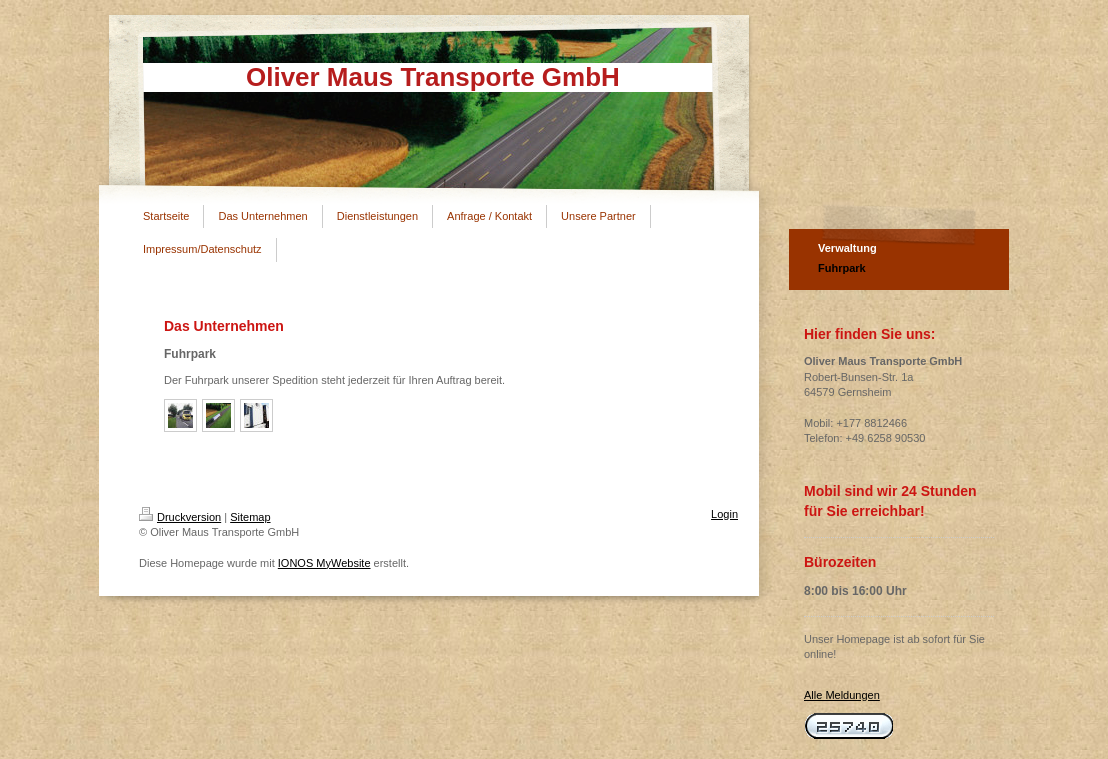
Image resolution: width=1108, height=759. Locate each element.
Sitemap (250, 517)
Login (724, 514)
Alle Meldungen (842, 695)
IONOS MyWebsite (324, 563)
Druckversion (180, 517)
